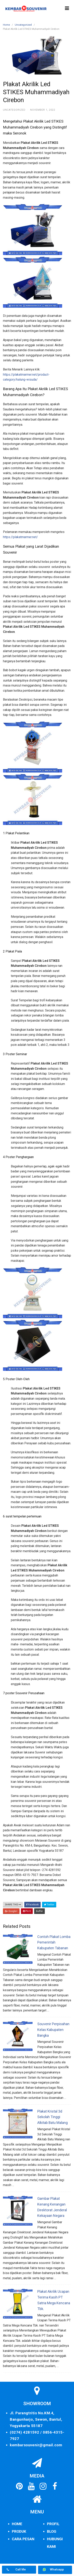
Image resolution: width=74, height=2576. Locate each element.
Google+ (11, 1911)
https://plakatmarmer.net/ (20, 537)
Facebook (32, 1904)
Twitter (49, 1904)
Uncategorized (23, 24)
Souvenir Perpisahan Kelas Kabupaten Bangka (53, 2029)
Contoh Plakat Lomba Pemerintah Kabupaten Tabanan (53, 1942)
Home (6, 24)
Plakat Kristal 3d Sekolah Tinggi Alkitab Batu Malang (52, 2117)
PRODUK (19, 2531)
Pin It (27, 1911)
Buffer (39, 1911)
